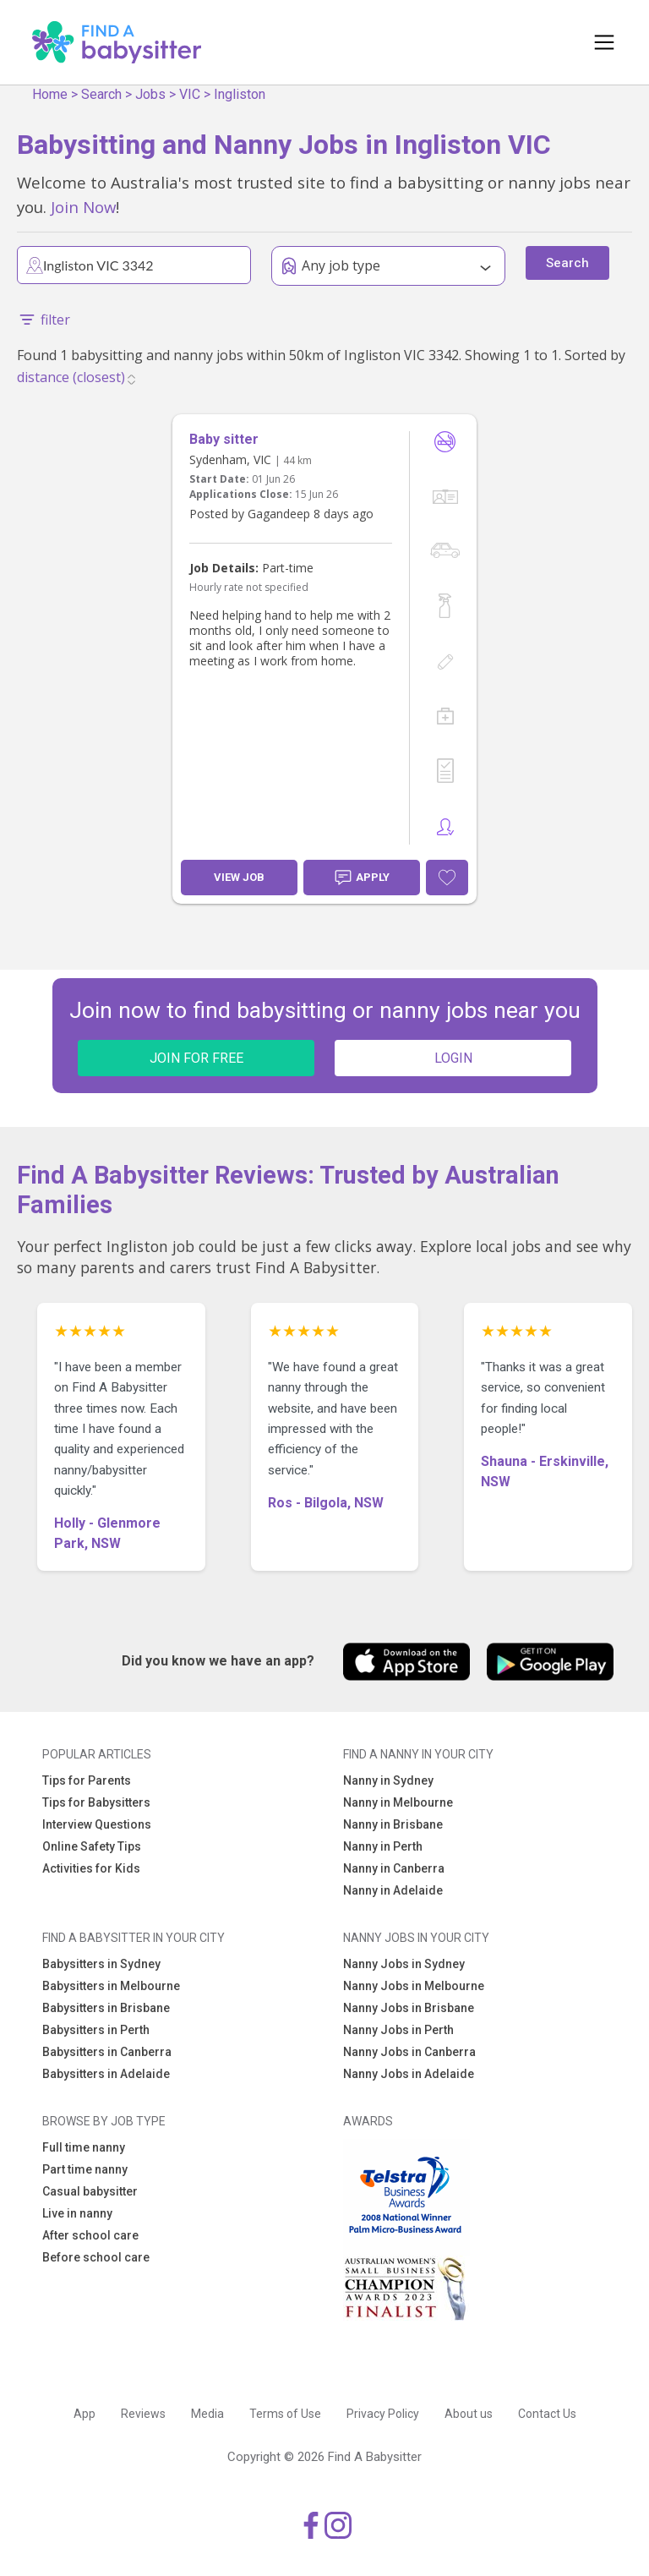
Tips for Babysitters (96, 1802)
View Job (239, 877)
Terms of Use (285, 2413)
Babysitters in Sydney (101, 1964)
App (84, 2413)
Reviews (143, 2413)
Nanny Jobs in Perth (398, 2030)
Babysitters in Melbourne (111, 1986)
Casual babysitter (90, 2191)
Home (50, 94)
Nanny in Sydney (388, 1780)
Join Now (83, 206)
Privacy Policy (382, 2413)
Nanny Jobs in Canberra (409, 2052)
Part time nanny (85, 2169)
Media (207, 2413)
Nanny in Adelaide (393, 1890)
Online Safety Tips (91, 1846)
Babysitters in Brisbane (106, 2008)
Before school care (96, 2257)
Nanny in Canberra (393, 1868)
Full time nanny (83, 2147)
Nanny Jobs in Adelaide (408, 2074)
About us (468, 2413)
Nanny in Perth (383, 1846)
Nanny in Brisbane (393, 1824)
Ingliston (239, 94)
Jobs (150, 94)
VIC (189, 94)
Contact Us (547, 2413)
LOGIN (453, 1058)
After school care (90, 2235)
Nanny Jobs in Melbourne (413, 1986)
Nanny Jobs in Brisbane (408, 2008)
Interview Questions (96, 1824)
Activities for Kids (91, 1868)
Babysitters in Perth (96, 2030)
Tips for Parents (86, 1780)
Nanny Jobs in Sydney (404, 1964)
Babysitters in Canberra (107, 2052)
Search (101, 94)
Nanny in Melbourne (398, 1802)
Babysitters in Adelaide (106, 2074)
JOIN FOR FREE (196, 1058)
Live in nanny (77, 2213)
